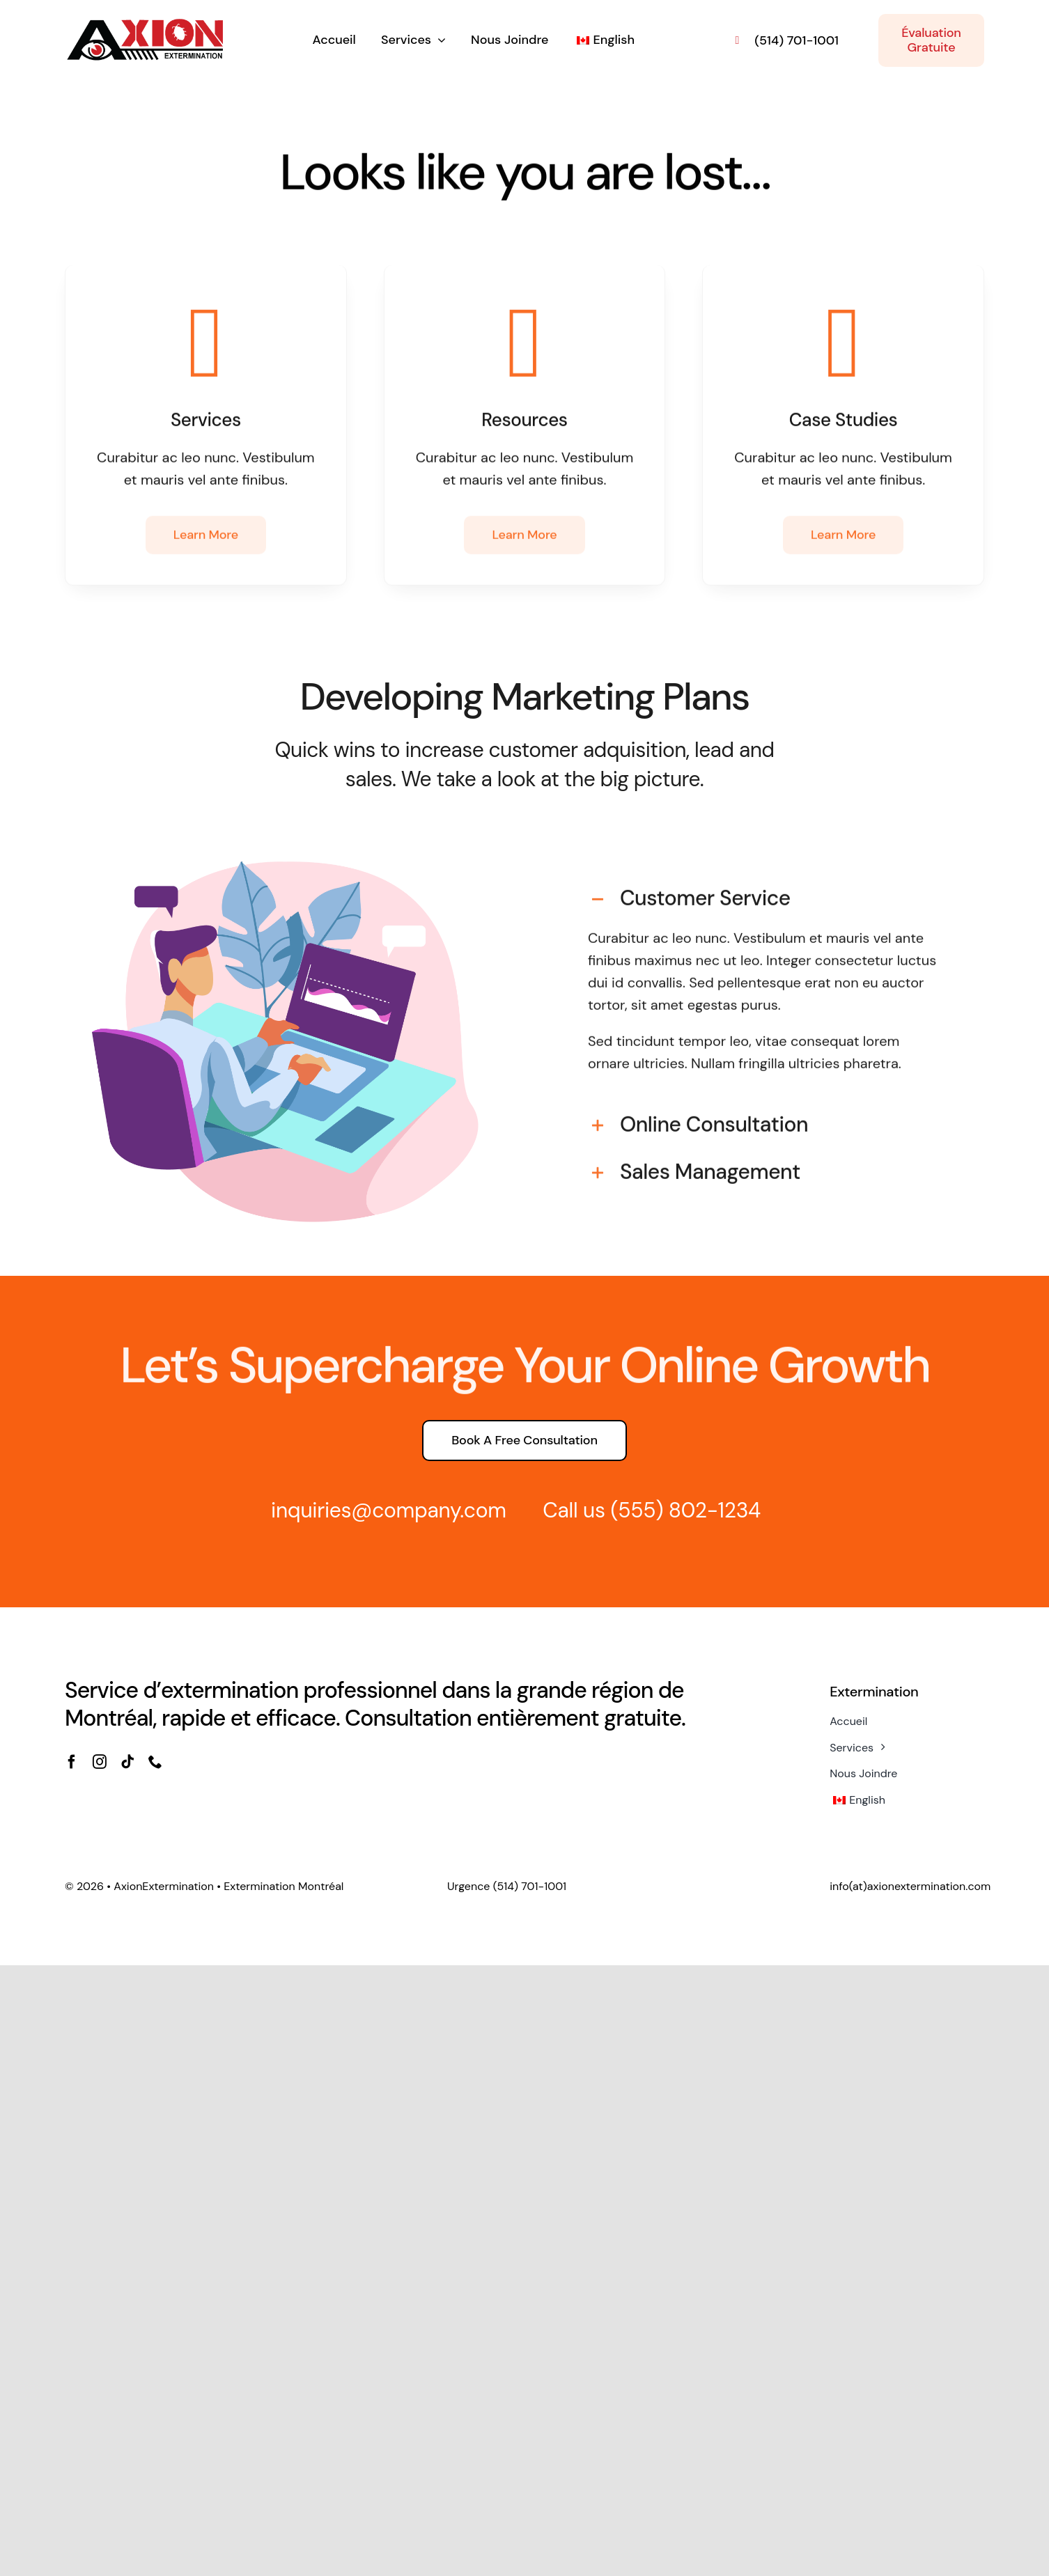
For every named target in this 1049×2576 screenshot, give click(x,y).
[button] (763, 891)
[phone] (155, 1762)
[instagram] (100, 1762)
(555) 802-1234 (678, 1510)
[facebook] (72, 1762)
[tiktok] (127, 1762)
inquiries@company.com (381, 1510)
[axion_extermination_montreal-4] (145, 23)
